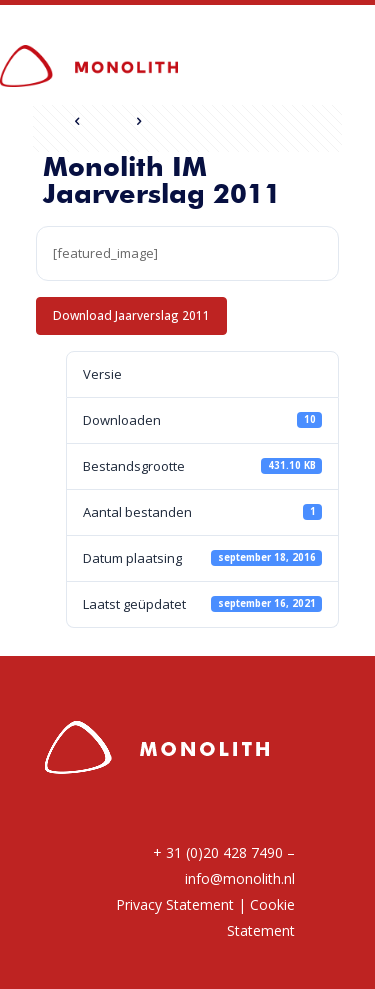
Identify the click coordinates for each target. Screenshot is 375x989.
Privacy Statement (175, 904)
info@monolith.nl (240, 878)
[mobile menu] (348, 53)
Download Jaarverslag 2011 (131, 315)
